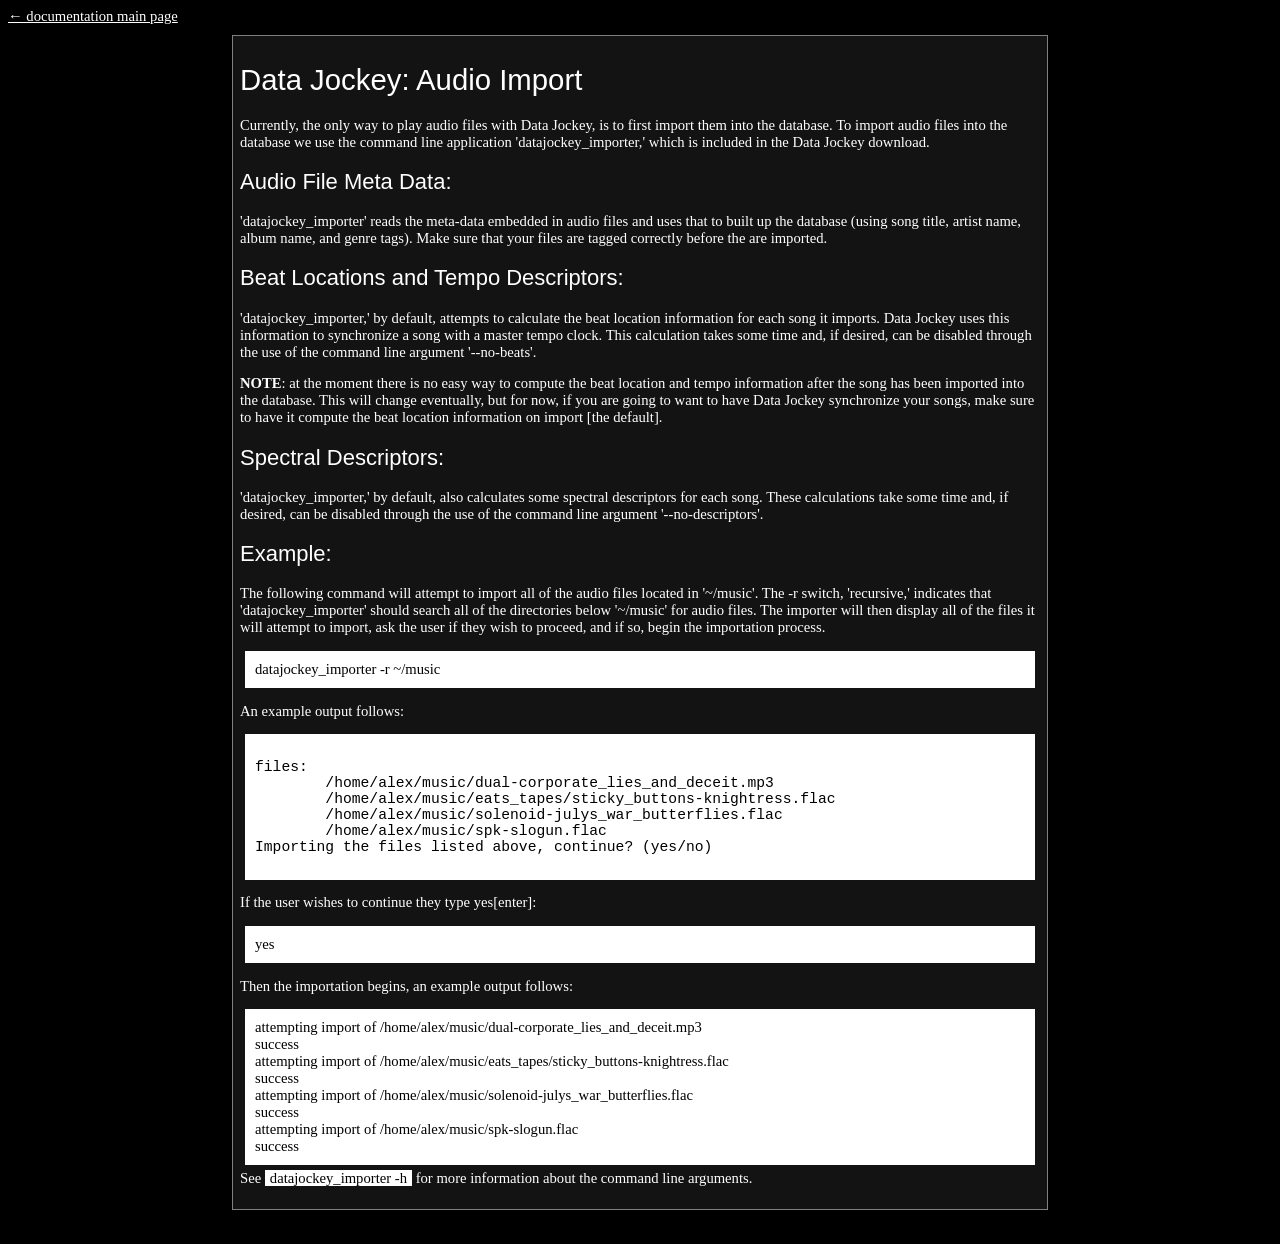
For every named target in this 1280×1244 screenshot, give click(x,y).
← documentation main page (93, 16)
